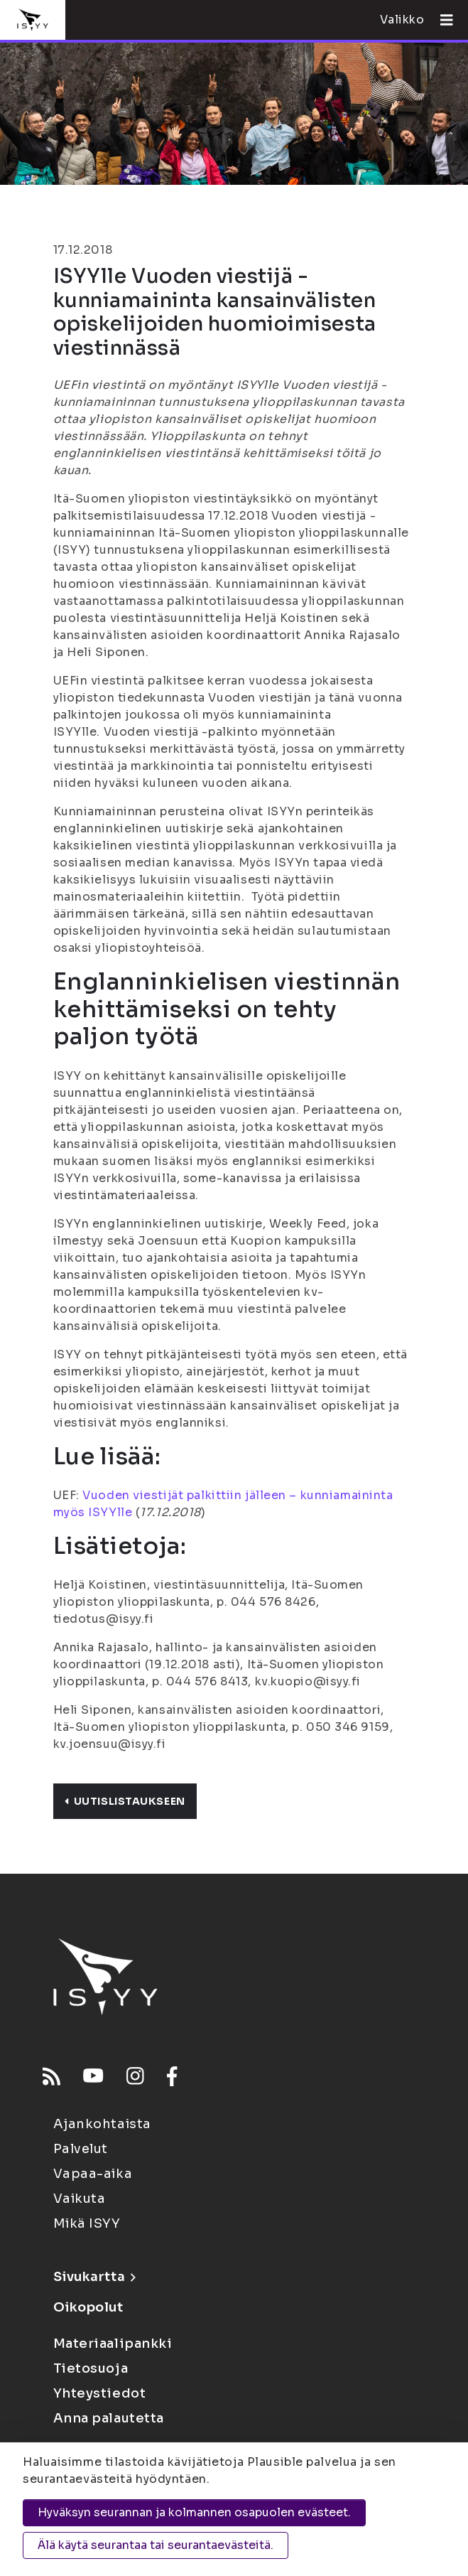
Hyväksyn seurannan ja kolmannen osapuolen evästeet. (194, 2512)
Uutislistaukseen (125, 1801)
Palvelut (80, 2149)
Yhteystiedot (99, 2393)
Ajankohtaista (102, 2124)
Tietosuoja (91, 2368)
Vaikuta (79, 2198)
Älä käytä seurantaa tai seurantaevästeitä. (155, 2545)
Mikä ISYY (87, 2223)
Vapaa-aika (93, 2173)
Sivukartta (94, 2277)
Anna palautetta (108, 2418)
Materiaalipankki (113, 2343)
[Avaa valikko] (441, 20)
